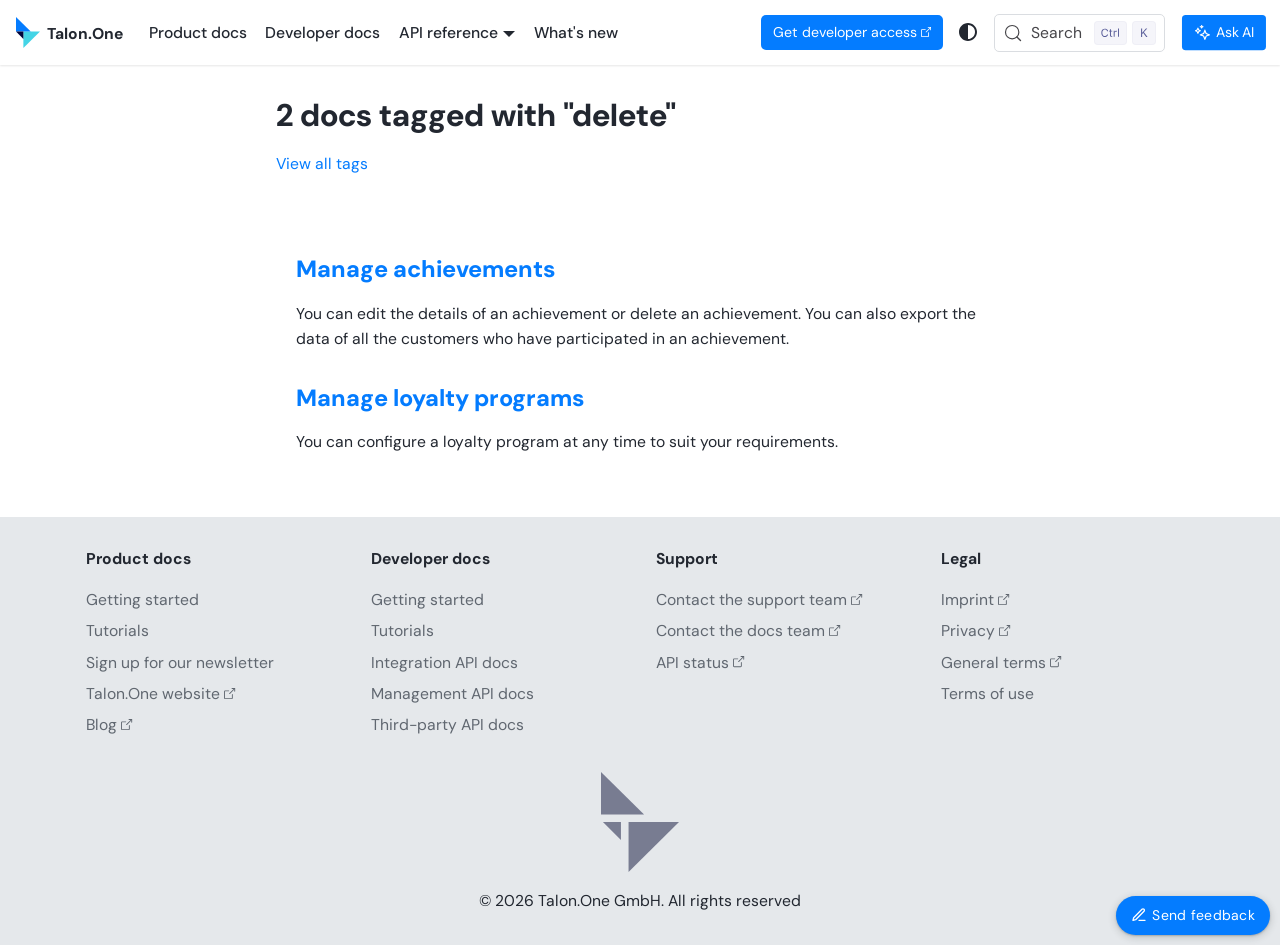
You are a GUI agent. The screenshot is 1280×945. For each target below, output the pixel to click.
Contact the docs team (748, 630)
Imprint (975, 599)
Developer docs (322, 32)
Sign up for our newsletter (180, 662)
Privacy (976, 630)
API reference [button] (448, 32)
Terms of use (987, 693)
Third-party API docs (447, 724)
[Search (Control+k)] (1080, 33)
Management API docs (452, 693)
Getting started (142, 599)
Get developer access (852, 32)
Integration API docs (444, 662)
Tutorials (117, 630)
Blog (109, 724)
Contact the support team (759, 599)
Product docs (198, 32)
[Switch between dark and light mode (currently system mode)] (968, 32)
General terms (1001, 662)
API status (700, 662)
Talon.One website (161, 693)
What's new (576, 32)
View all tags (322, 163)
